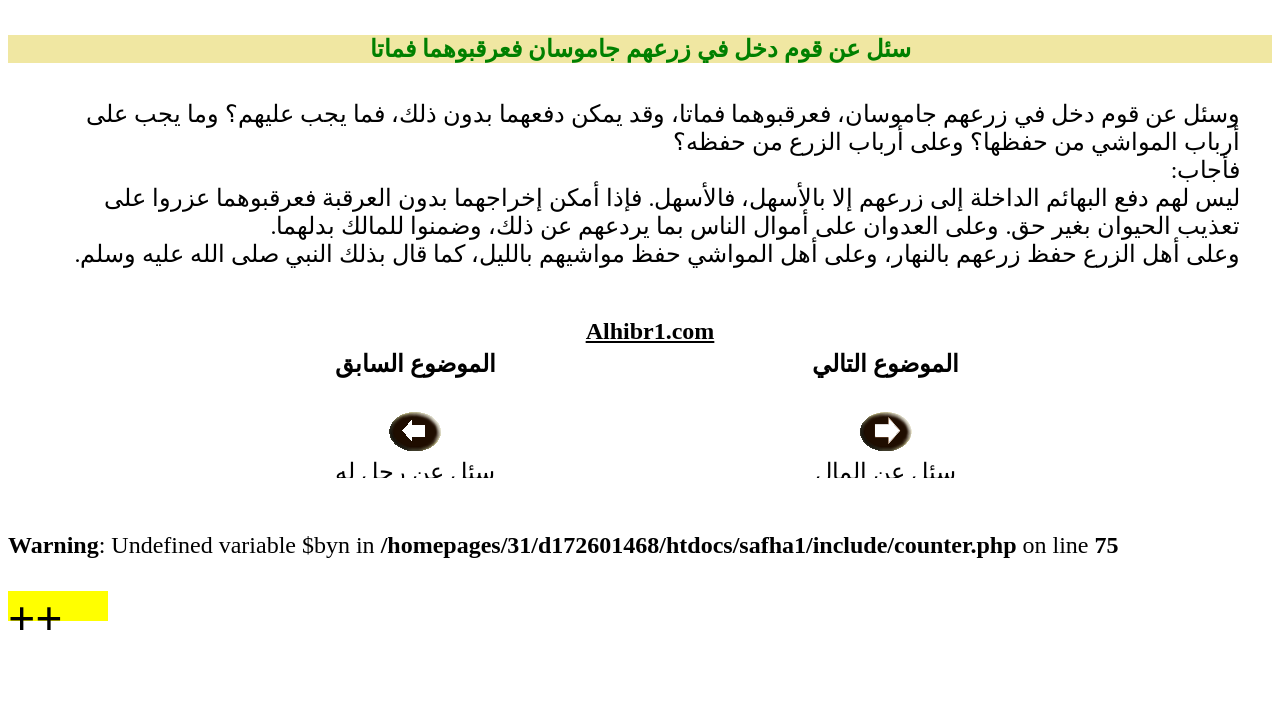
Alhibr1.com (650, 331)
